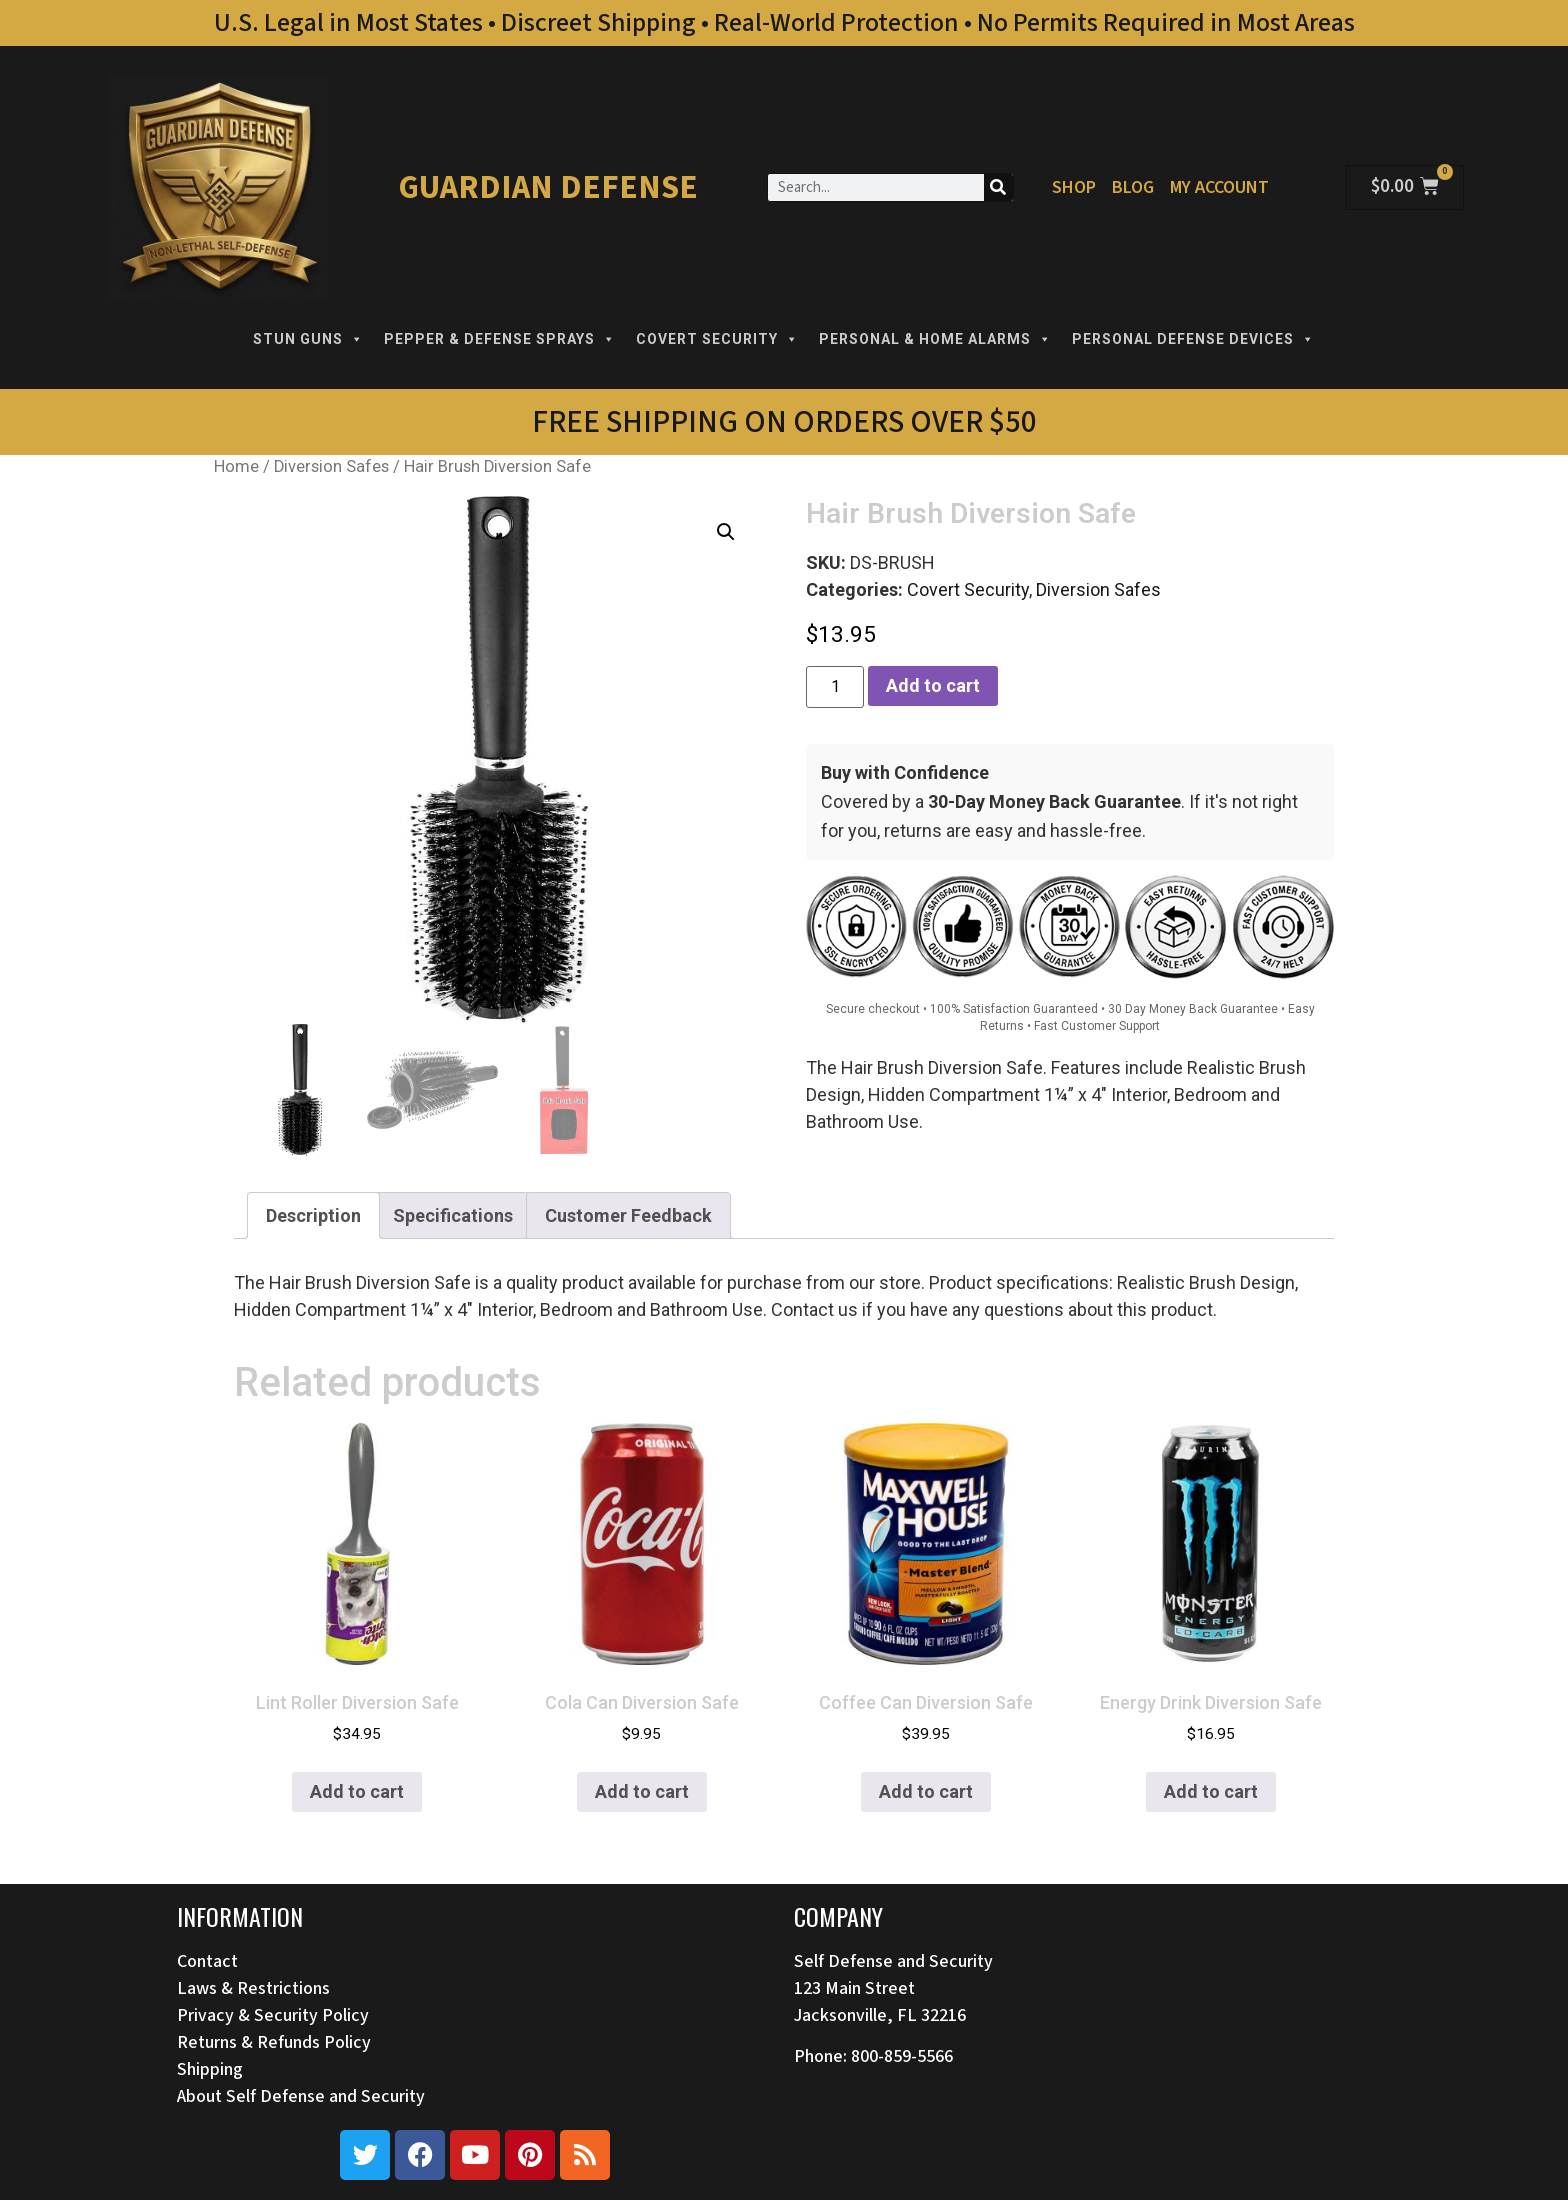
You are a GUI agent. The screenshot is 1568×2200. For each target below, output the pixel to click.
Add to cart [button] (357, 1791)
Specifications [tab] (453, 1215)
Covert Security (968, 589)
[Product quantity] (835, 687)
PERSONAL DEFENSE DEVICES (1193, 339)
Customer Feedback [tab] (628, 1215)
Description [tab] (313, 1215)
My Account (1219, 187)
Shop (1074, 187)
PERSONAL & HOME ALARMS (935, 339)
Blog (1133, 187)
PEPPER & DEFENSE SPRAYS (500, 339)
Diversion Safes (331, 466)
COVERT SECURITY (717, 339)
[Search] (998, 187)
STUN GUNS (308, 339)
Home (236, 466)
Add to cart (933, 685)
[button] (726, 532)
